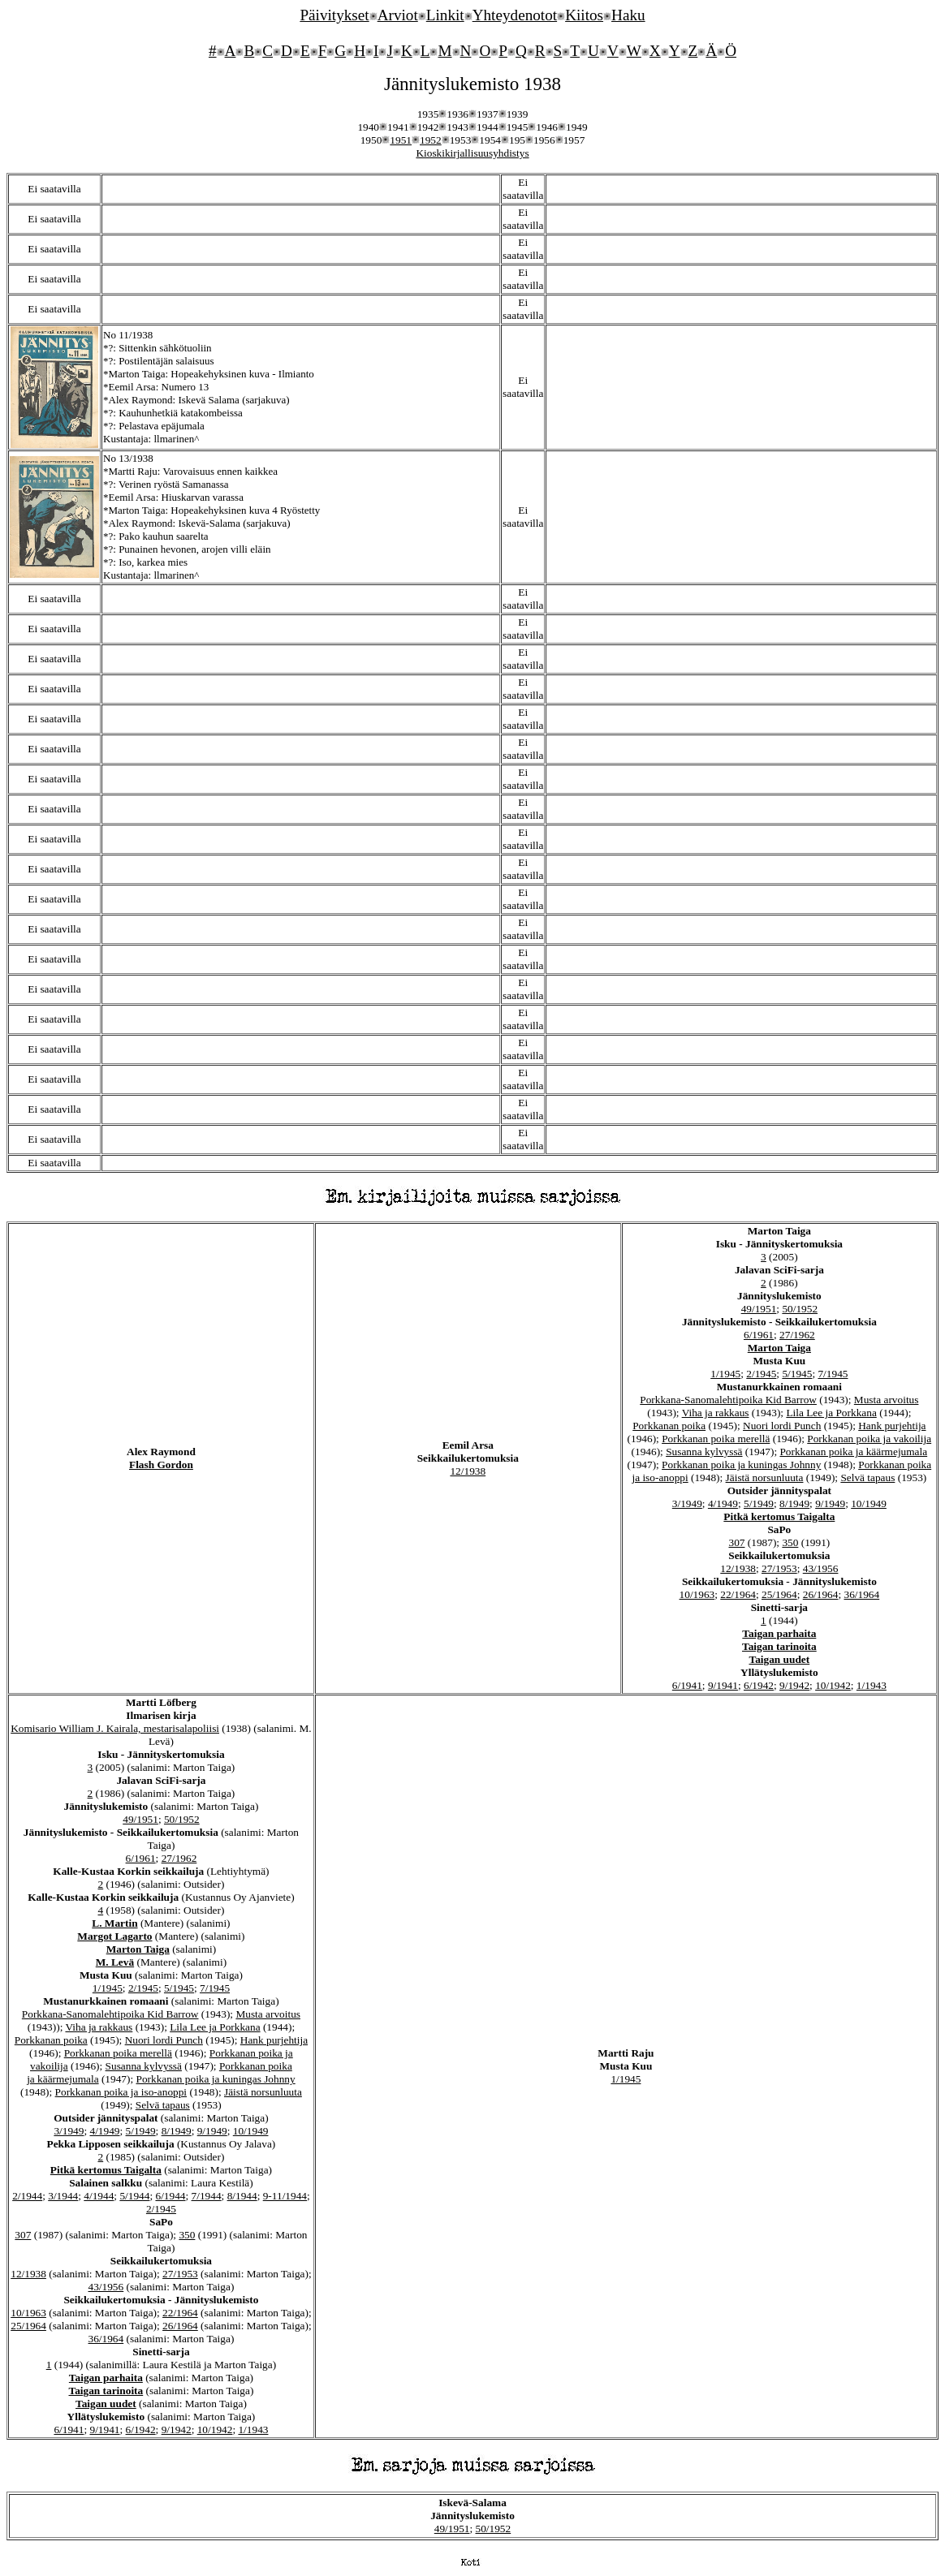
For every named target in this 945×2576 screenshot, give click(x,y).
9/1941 (723, 1685)
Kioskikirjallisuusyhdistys (472, 153)
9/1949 (830, 1503)
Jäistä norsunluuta (765, 1477)
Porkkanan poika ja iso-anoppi (121, 2092)
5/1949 (759, 1503)
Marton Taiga (779, 1348)
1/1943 (872, 1685)
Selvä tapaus (867, 1477)
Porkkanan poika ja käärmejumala (853, 1451)
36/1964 (861, 1594)
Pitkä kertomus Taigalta (779, 1516)
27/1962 (797, 1335)
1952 (431, 140)
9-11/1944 (285, 2196)
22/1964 (738, 1594)
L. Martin (114, 1923)
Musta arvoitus (886, 1400)
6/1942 (759, 1685)
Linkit (445, 15)
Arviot (398, 15)
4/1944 (99, 2196)
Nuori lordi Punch (782, 1425)
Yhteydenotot (514, 15)
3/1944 (63, 2196)
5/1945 (797, 1374)
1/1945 (725, 1374)
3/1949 (687, 1503)
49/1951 (759, 1309)
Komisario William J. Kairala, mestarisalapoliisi (115, 1728)
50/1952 (800, 1309)
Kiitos (584, 15)
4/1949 (723, 1503)
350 (790, 1542)
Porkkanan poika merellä (716, 1438)
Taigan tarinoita (779, 1646)
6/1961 (759, 1335)
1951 (401, 140)
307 (736, 1542)
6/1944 (170, 2196)
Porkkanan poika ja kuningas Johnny (741, 1464)
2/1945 (761, 1374)
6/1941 (687, 1685)
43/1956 (821, 1568)
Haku (628, 15)
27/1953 (779, 1568)
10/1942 (833, 1685)
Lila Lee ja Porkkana (831, 1412)
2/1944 (27, 2196)
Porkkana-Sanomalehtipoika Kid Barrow (728, 1400)
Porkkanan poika (669, 1425)
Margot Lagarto (114, 1936)
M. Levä (115, 1962)
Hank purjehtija (892, 1425)
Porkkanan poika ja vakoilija (869, 1438)
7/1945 (833, 1374)
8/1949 (794, 1503)
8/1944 (242, 2196)
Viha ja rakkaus (715, 1412)
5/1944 (134, 2196)
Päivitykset (334, 15)
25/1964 (779, 1594)
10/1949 (869, 1503)
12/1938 (467, 1471)
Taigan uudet (779, 1659)
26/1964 (821, 1594)
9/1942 (794, 1685)
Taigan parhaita (779, 1633)
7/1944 (207, 2196)
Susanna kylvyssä (704, 1451)
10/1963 (697, 1594)
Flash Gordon (161, 1464)
